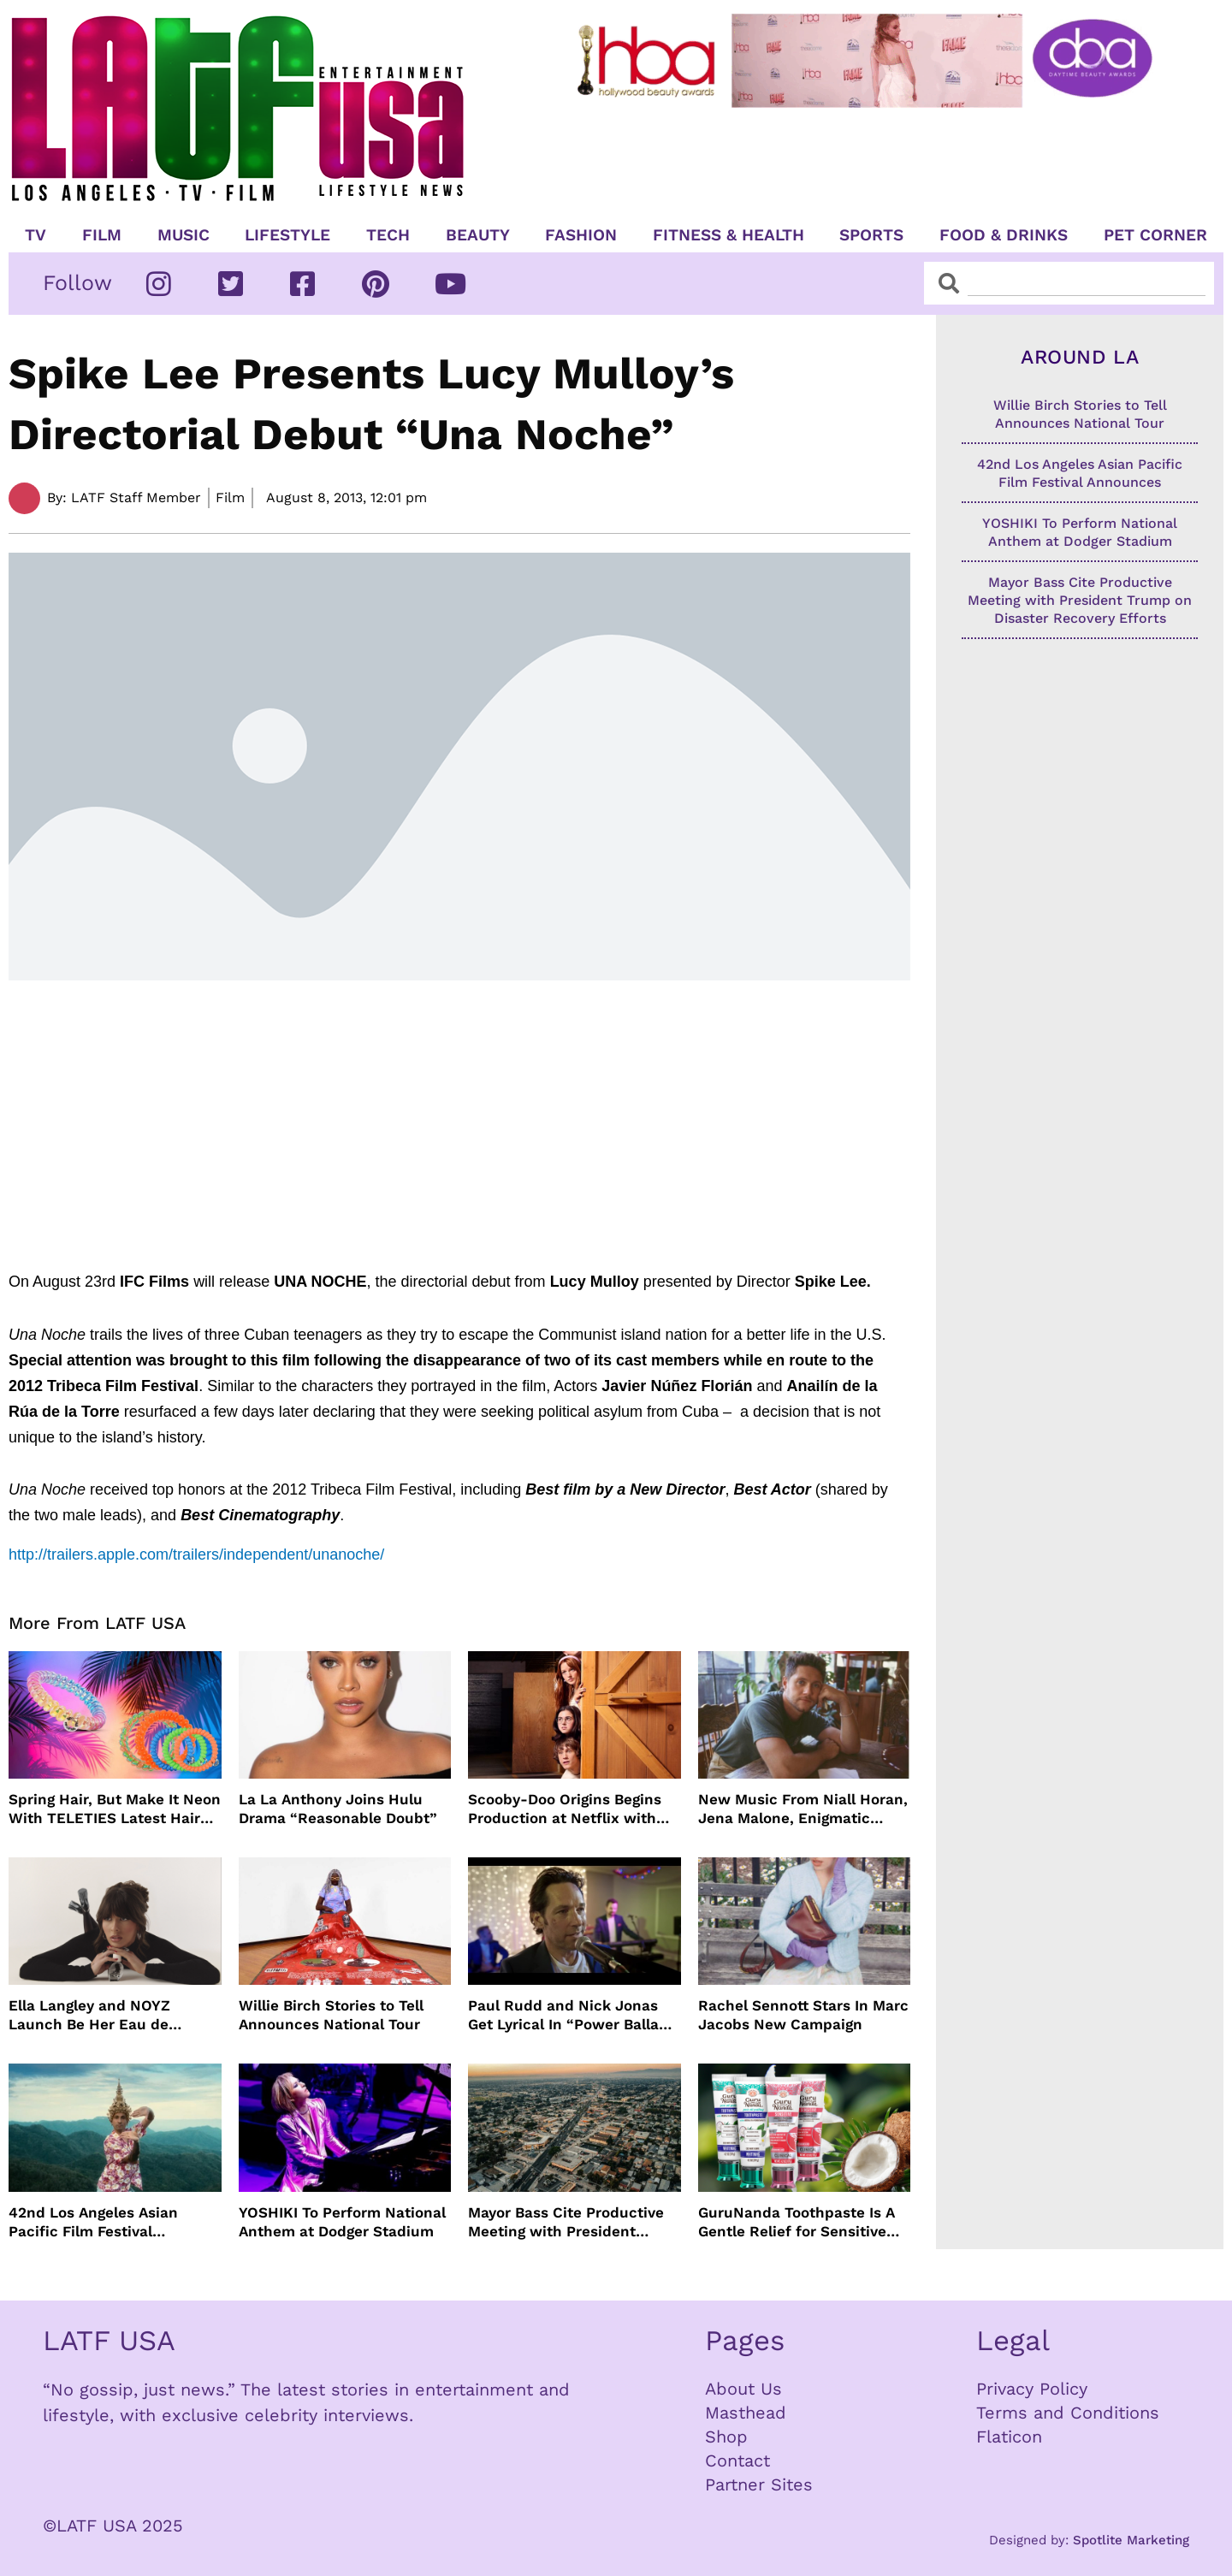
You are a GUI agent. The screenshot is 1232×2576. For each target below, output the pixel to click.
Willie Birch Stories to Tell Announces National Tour (331, 2015)
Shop (726, 2436)
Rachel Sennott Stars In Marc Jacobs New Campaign (803, 2015)
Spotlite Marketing (1131, 2540)
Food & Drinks (1003, 235)
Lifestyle (287, 235)
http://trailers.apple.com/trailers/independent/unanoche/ (196, 1554)
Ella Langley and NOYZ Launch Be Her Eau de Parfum (89, 2015)
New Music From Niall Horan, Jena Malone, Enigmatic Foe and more (803, 1809)
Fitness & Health (728, 235)
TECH (388, 235)
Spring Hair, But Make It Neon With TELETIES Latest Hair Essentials (115, 1809)
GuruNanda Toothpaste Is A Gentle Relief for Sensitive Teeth (796, 2222)
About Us (743, 2388)
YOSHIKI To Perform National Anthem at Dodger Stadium (342, 2222)
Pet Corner (1155, 235)
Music (183, 235)
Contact (737, 2460)
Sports (871, 235)
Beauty (478, 235)
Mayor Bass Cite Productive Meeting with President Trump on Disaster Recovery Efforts (569, 2222)
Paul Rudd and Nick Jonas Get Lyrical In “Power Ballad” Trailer (572, 2015)
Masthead (745, 2412)
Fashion (581, 235)
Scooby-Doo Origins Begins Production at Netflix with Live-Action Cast (564, 1809)
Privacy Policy (1031, 2388)
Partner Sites (759, 2484)
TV (35, 235)
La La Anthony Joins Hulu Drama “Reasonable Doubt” (338, 1809)
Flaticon (1009, 2436)
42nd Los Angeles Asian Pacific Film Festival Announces (93, 2222)
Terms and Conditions (1067, 2412)
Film (101, 235)
